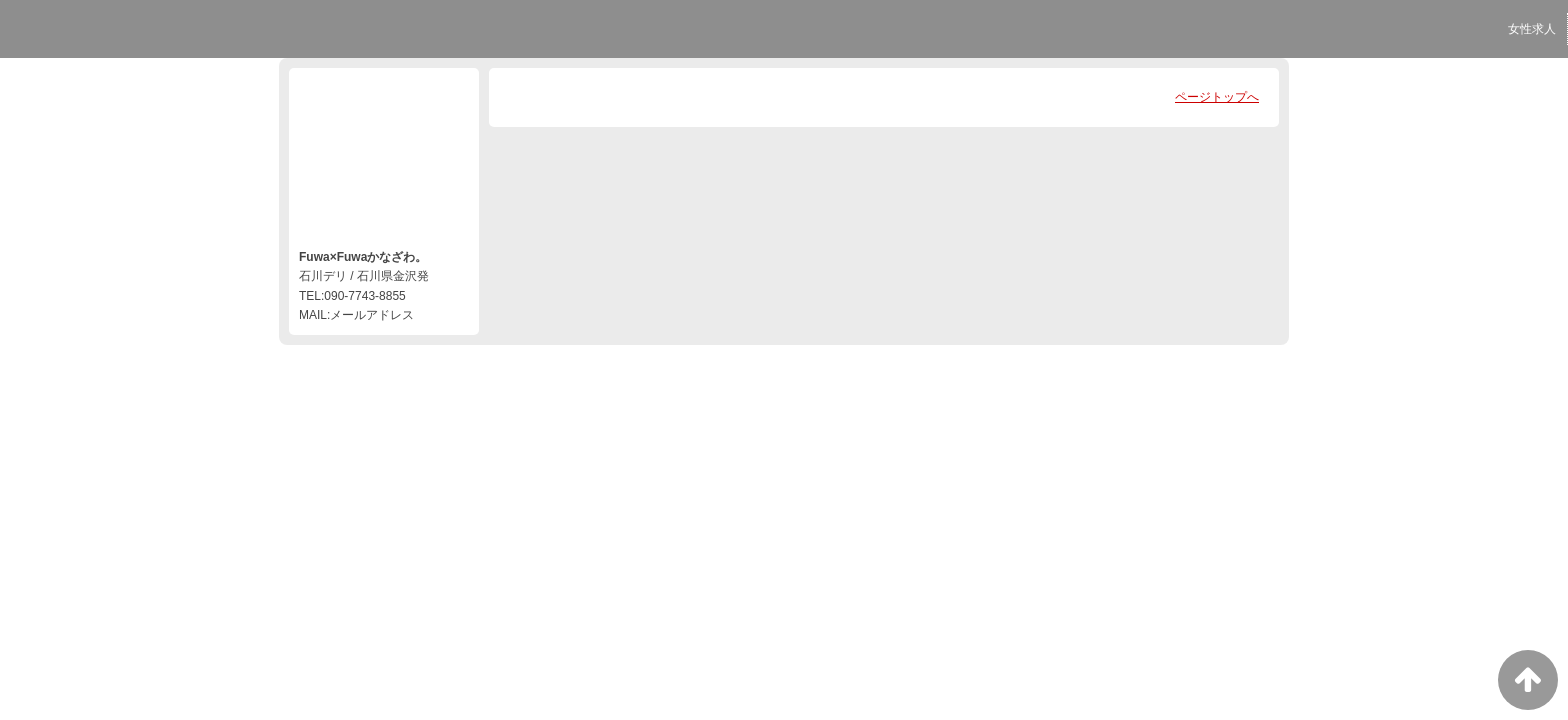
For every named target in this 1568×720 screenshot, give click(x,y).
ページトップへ (1217, 97)
